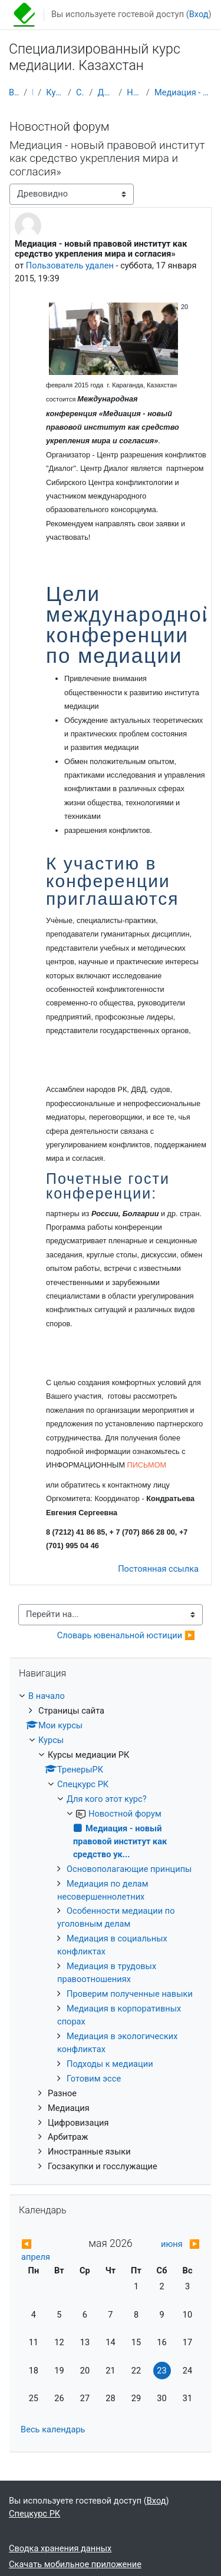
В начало (14, 92)
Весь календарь (53, 2429)
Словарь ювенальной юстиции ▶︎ (126, 1635)
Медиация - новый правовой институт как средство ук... (183, 92)
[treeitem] (110, 1931)
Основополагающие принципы (129, 1869)
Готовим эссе (94, 2078)
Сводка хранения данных (60, 2548)
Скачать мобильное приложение (75, 2564)
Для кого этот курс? (105, 92)
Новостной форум (134, 92)
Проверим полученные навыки (130, 1994)
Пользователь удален (70, 265)
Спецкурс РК (80, 92)
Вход (199, 14)
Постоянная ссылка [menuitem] (158, 1568)
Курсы (32, 92)
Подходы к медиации (110, 2064)
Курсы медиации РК (54, 92)
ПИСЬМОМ (147, 1464)
